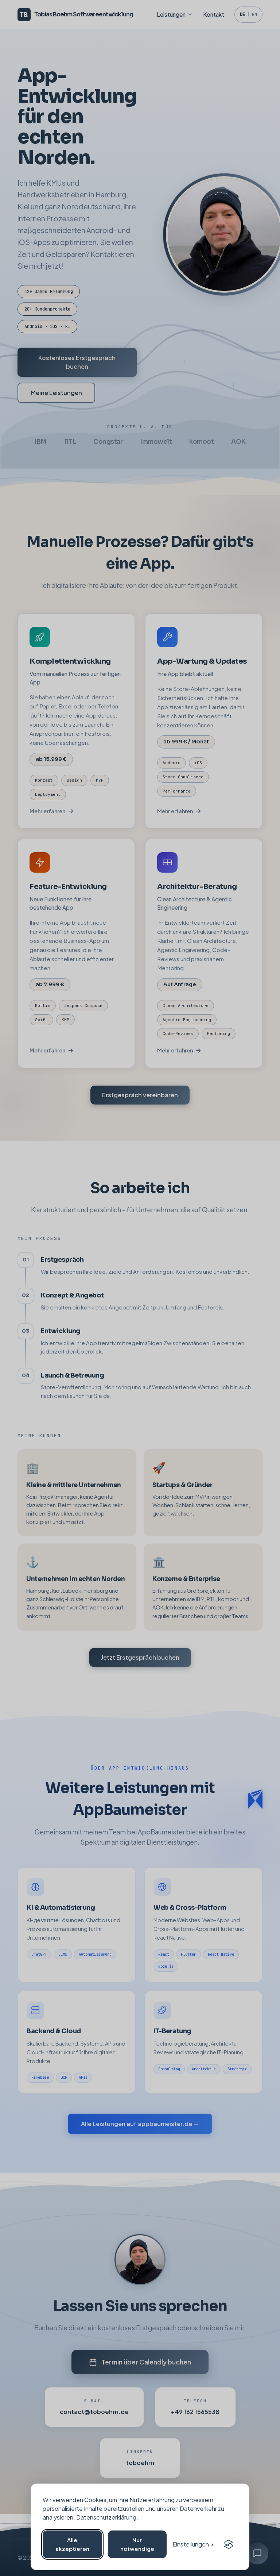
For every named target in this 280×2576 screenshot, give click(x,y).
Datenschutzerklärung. (107, 2517)
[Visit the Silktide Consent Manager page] (228, 2544)
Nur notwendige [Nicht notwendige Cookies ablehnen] (137, 2544)
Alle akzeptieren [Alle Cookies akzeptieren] (72, 2544)
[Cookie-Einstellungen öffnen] (193, 2544)
